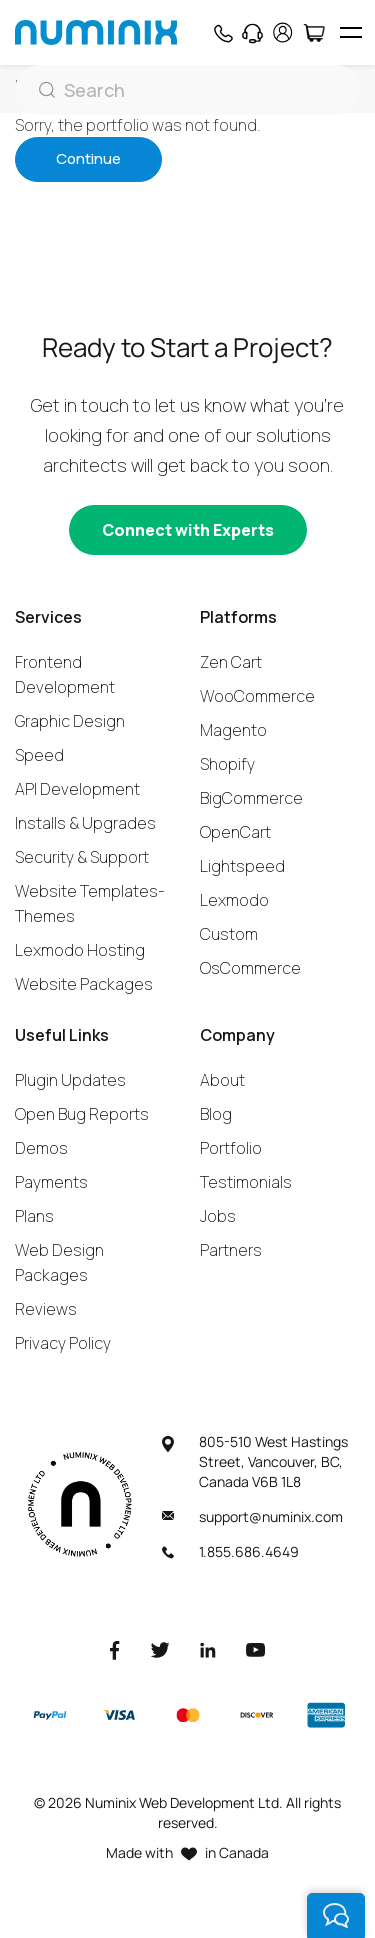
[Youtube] (256, 1649)
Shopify (227, 764)
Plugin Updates (70, 1080)
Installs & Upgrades (85, 823)
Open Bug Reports (82, 1114)
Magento (233, 730)
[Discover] (257, 1715)
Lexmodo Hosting (80, 950)
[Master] (187, 1715)
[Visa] (119, 1715)
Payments (51, 1182)
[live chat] (336, 1915)
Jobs (218, 1216)
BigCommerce (251, 798)
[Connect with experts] (188, 530)
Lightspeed (242, 866)
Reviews (46, 1309)
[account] (283, 32)
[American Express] (326, 1715)
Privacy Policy (63, 1343)
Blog (216, 1114)
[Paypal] (50, 1715)
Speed (39, 755)
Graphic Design (70, 721)
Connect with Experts (188, 530)
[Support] (252, 33)
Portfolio (231, 1148)
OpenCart (235, 832)
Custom (229, 934)
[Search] (187, 90)
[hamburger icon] (350, 32)
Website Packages (84, 984)
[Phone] (222, 33)
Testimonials (246, 1182)
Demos (41, 1148)
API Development (77, 789)
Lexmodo (234, 900)
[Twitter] (160, 1649)
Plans (34, 1216)
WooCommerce (257, 696)
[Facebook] (115, 1649)
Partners (231, 1250)
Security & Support (82, 857)
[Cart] (313, 33)
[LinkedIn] (208, 1649)
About (222, 1080)
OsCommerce (250, 968)
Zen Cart (231, 662)
